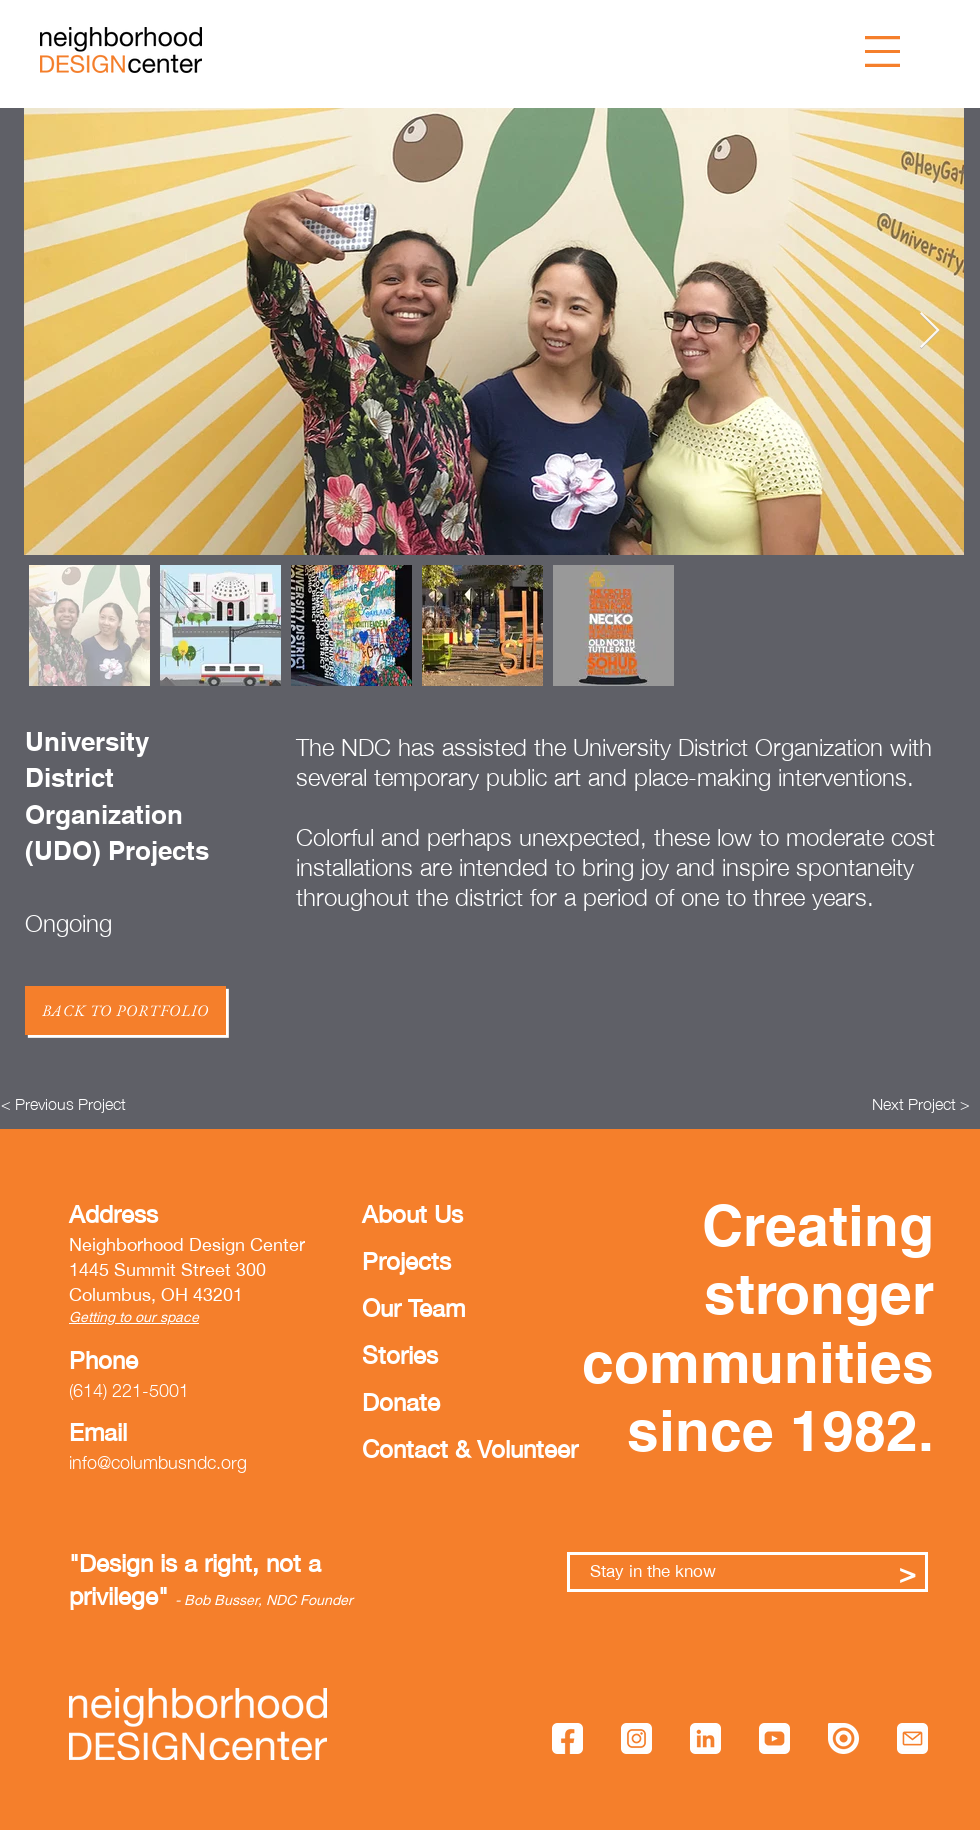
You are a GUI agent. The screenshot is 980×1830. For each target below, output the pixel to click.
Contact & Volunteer (423, 1449)
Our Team (413, 1308)
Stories (400, 1355)
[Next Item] (929, 331)
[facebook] (567, 1738)
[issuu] (843, 1738)
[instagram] (636, 1738)
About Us (412, 1214)
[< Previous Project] (63, 1104)
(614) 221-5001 (129, 1390)
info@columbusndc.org (158, 1462)
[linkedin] (705, 1738)
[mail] (912, 1738)
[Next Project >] (921, 1104)
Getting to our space (134, 1317)
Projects (406, 1261)
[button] (882, 51)
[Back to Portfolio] (125, 1010)
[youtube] (774, 1738)
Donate (401, 1402)
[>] (907, 1572)
